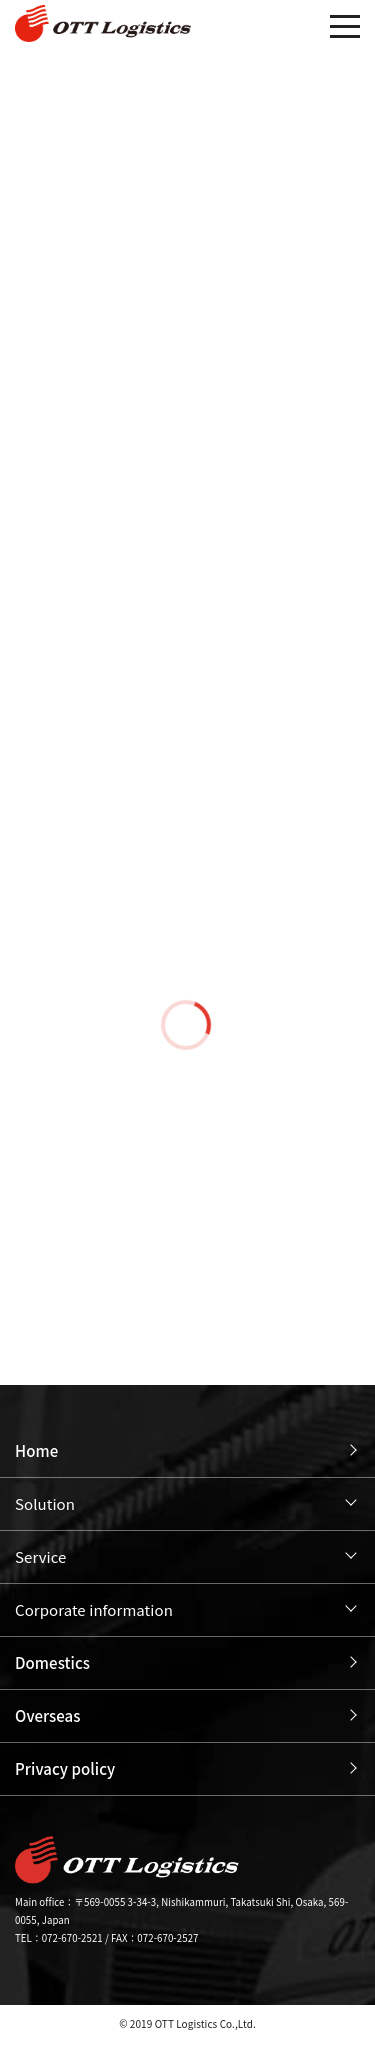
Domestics (52, 1662)
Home (36, 1450)
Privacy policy (65, 1768)
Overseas (48, 1715)
